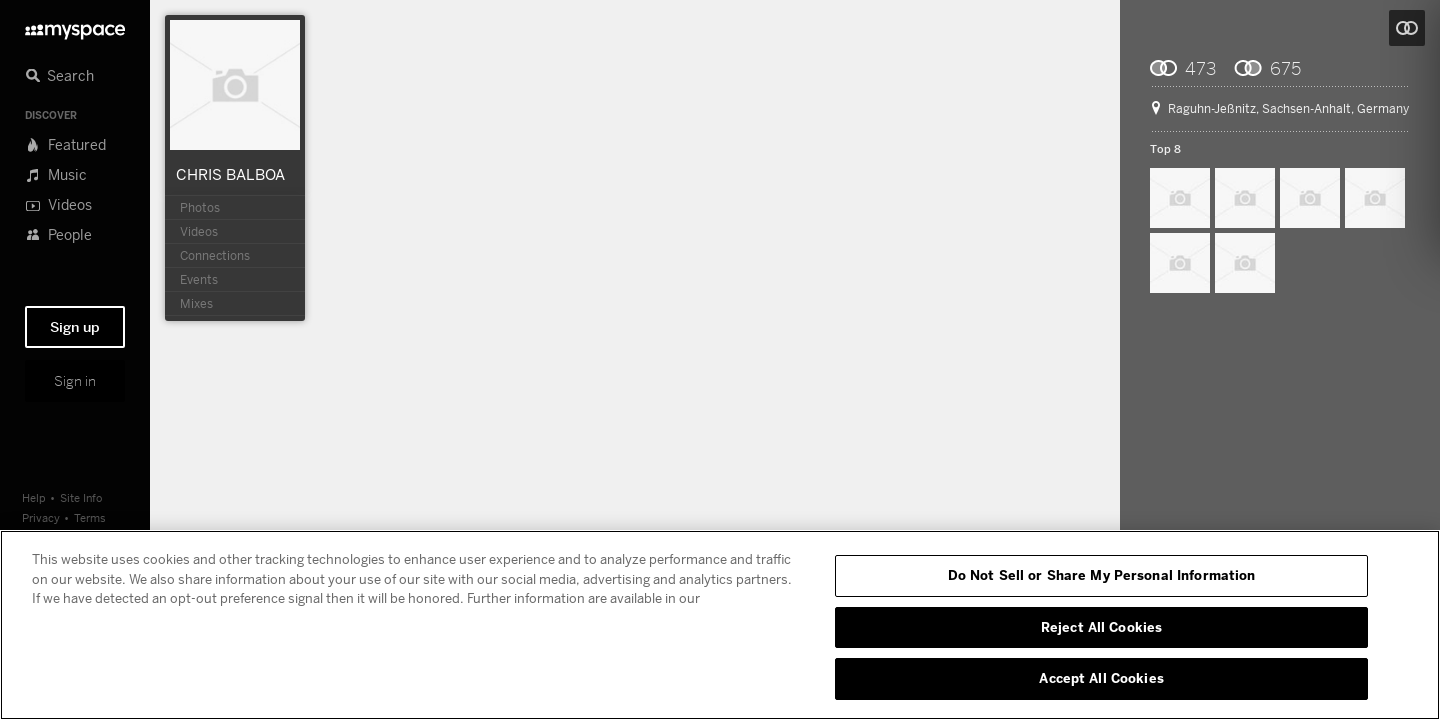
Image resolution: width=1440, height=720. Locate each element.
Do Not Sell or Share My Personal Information (1102, 575)
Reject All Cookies (1101, 627)
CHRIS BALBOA (230, 174)
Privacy (41, 517)
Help (34, 497)
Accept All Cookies (1101, 678)
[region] (720, 625)
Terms (90, 517)
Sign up (75, 327)
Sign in (75, 381)
